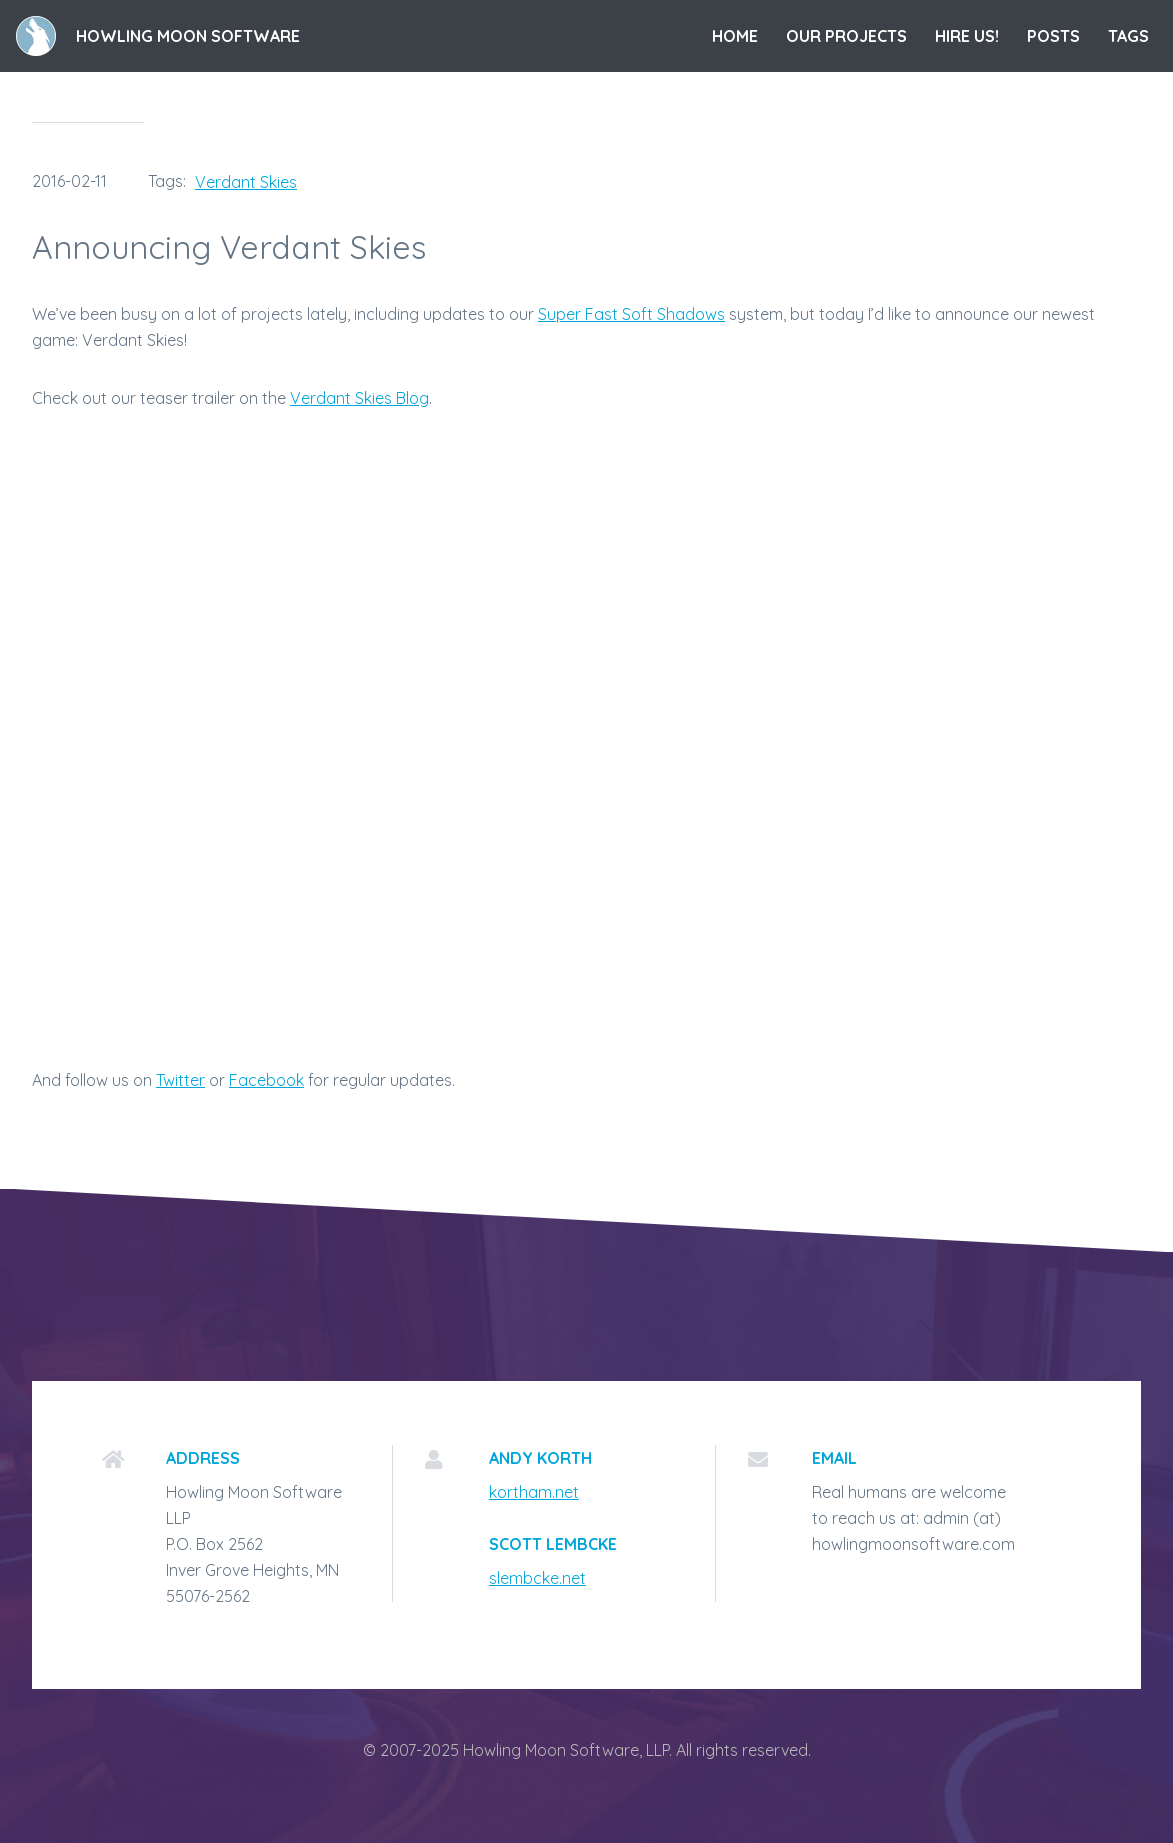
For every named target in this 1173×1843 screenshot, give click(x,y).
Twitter (180, 1080)
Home (735, 36)
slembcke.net (537, 1578)
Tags (1128, 36)
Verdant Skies (246, 182)
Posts (1053, 36)
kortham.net (534, 1492)
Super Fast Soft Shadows (631, 314)
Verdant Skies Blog (359, 398)
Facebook (266, 1080)
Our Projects (846, 36)
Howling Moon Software (188, 36)
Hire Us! (967, 36)
